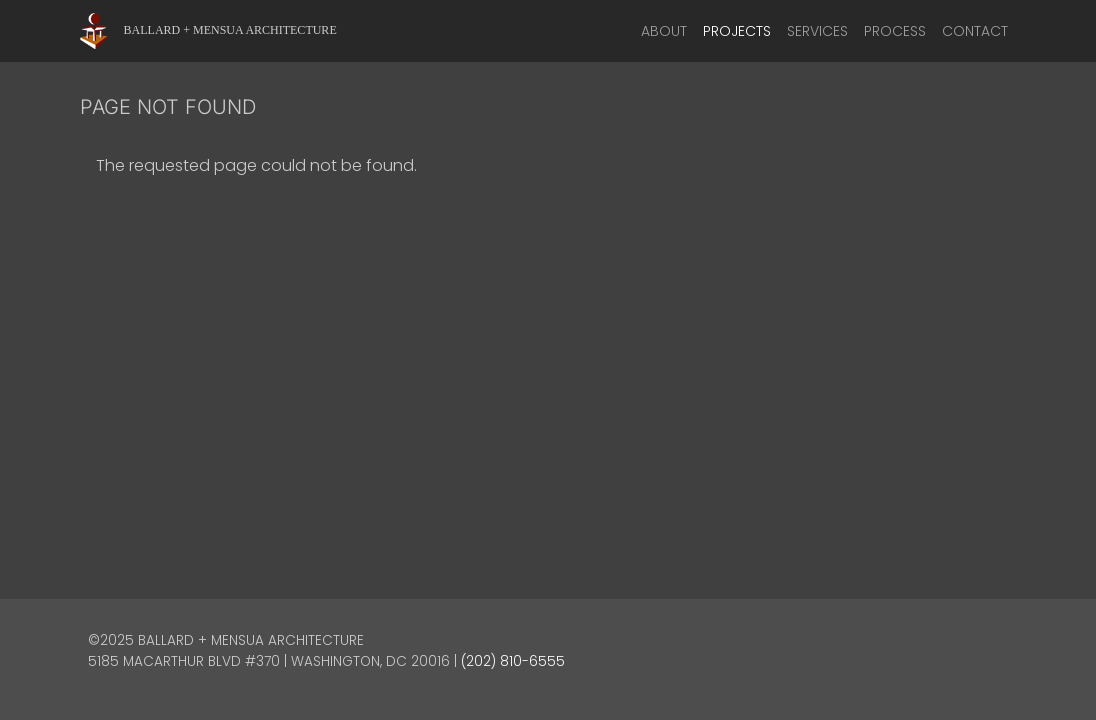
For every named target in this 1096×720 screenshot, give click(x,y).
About (664, 31)
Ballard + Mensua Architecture (230, 30)
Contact (975, 31)
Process (895, 31)
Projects (737, 31)
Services (817, 31)
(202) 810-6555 (513, 661)
